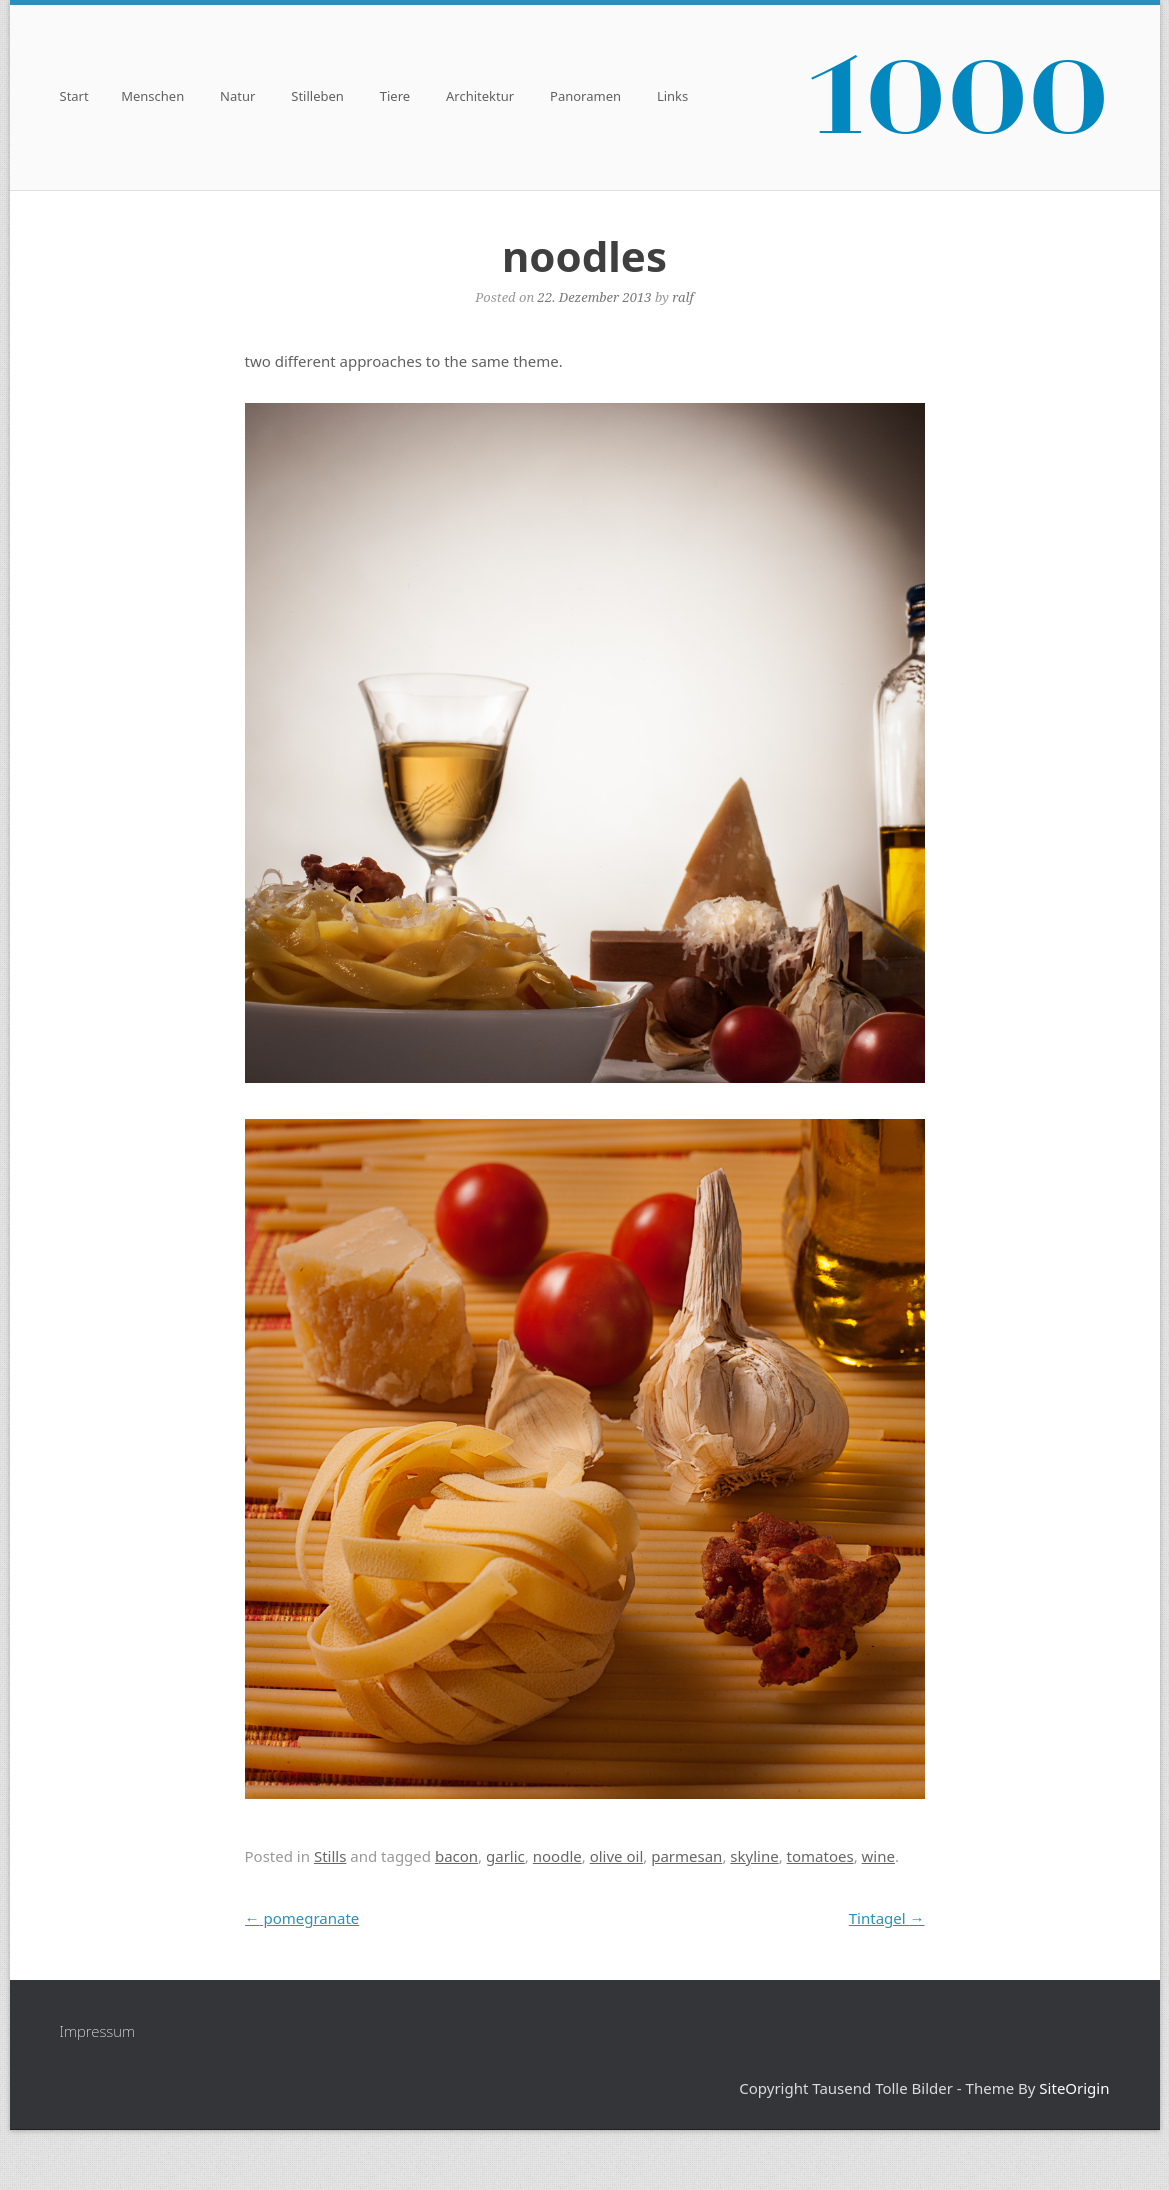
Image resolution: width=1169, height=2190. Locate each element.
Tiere (395, 97)
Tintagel (887, 1918)
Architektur (480, 97)
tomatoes (820, 1856)
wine (878, 1856)
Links (672, 97)
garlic (505, 1856)
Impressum (98, 2031)
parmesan (686, 1856)
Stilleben (317, 97)
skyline (754, 1856)
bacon (456, 1856)
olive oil (617, 1856)
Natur (237, 97)
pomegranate (302, 1918)
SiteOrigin (1074, 2088)
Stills (330, 1856)
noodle (557, 1856)
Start (74, 97)
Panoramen (585, 97)
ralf (682, 297)
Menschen (152, 97)
